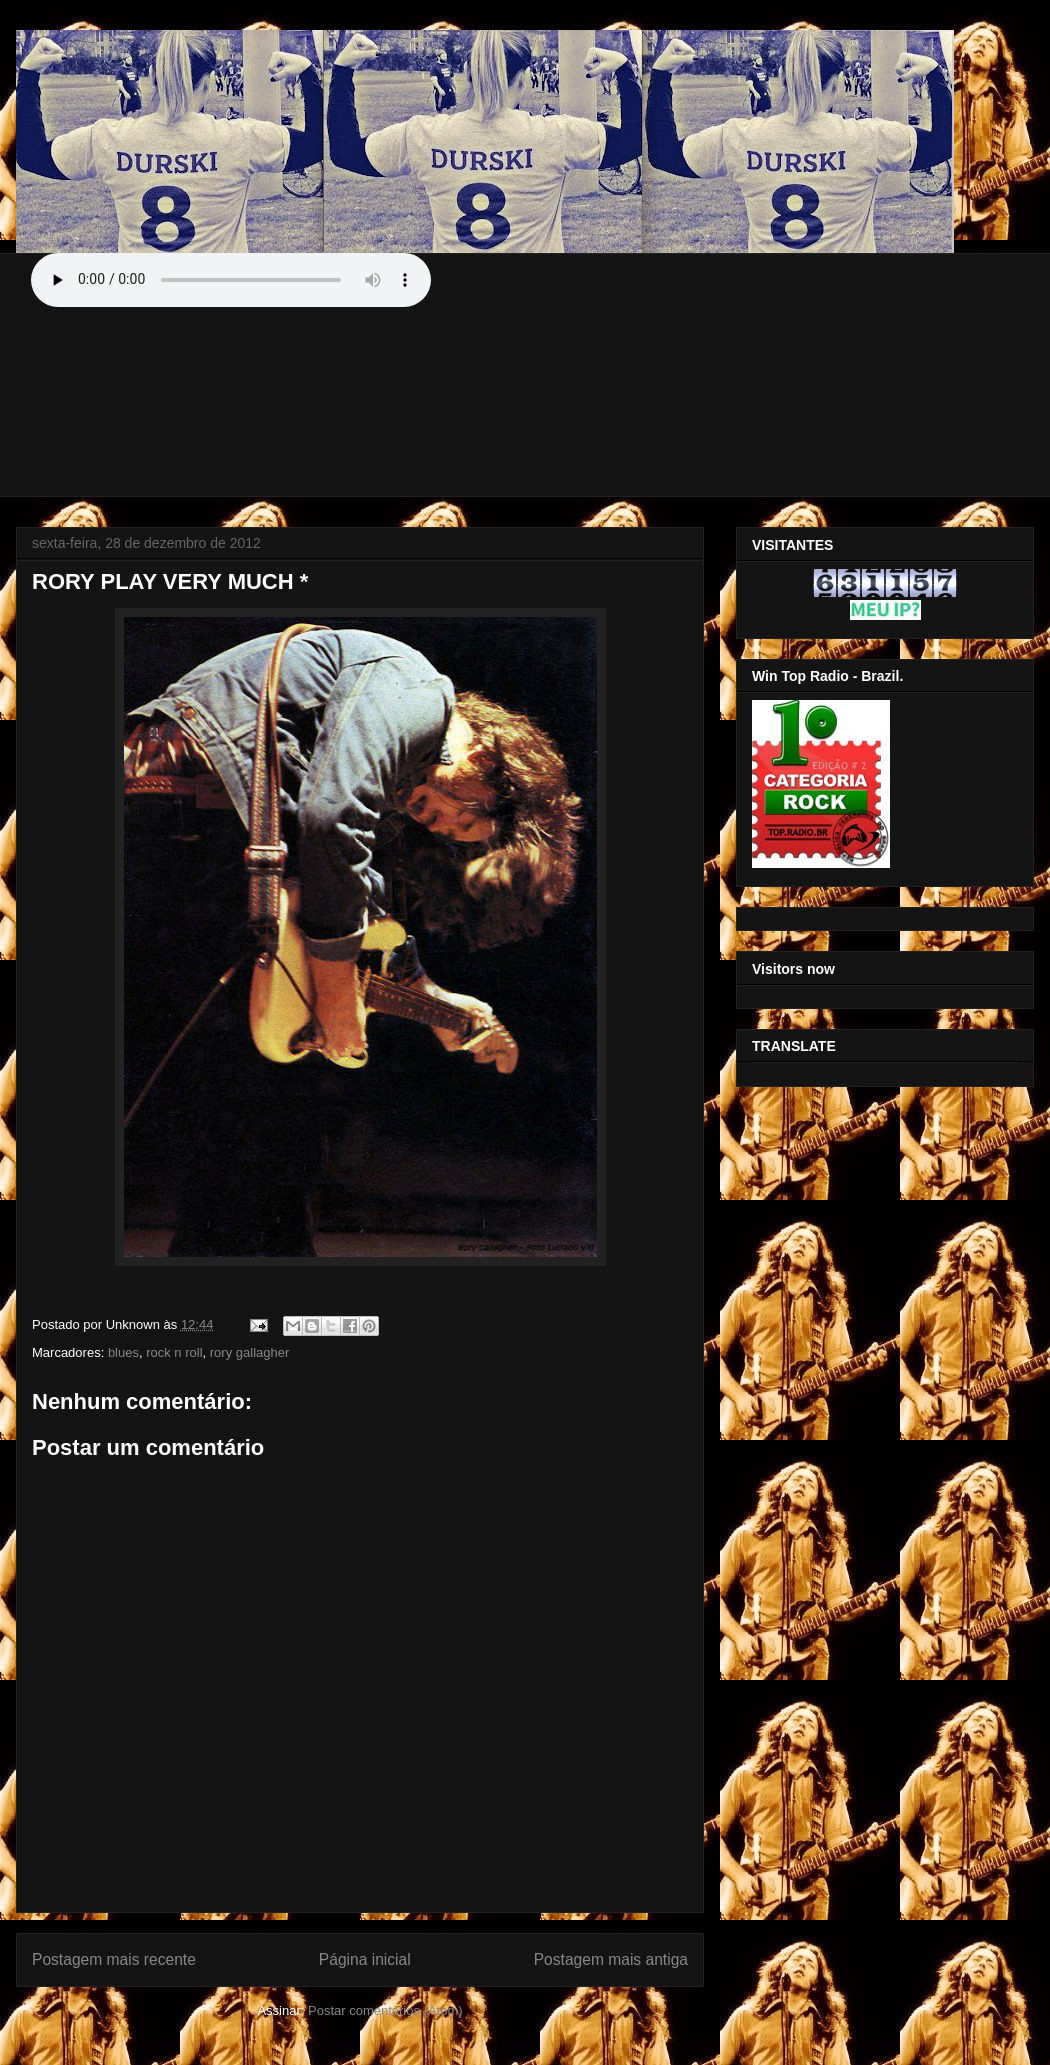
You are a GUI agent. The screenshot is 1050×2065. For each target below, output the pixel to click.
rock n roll (174, 1352)
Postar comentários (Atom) (385, 2010)
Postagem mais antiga (611, 1959)
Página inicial (365, 1959)
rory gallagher (250, 1352)
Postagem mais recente (114, 1959)
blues (123, 1352)
